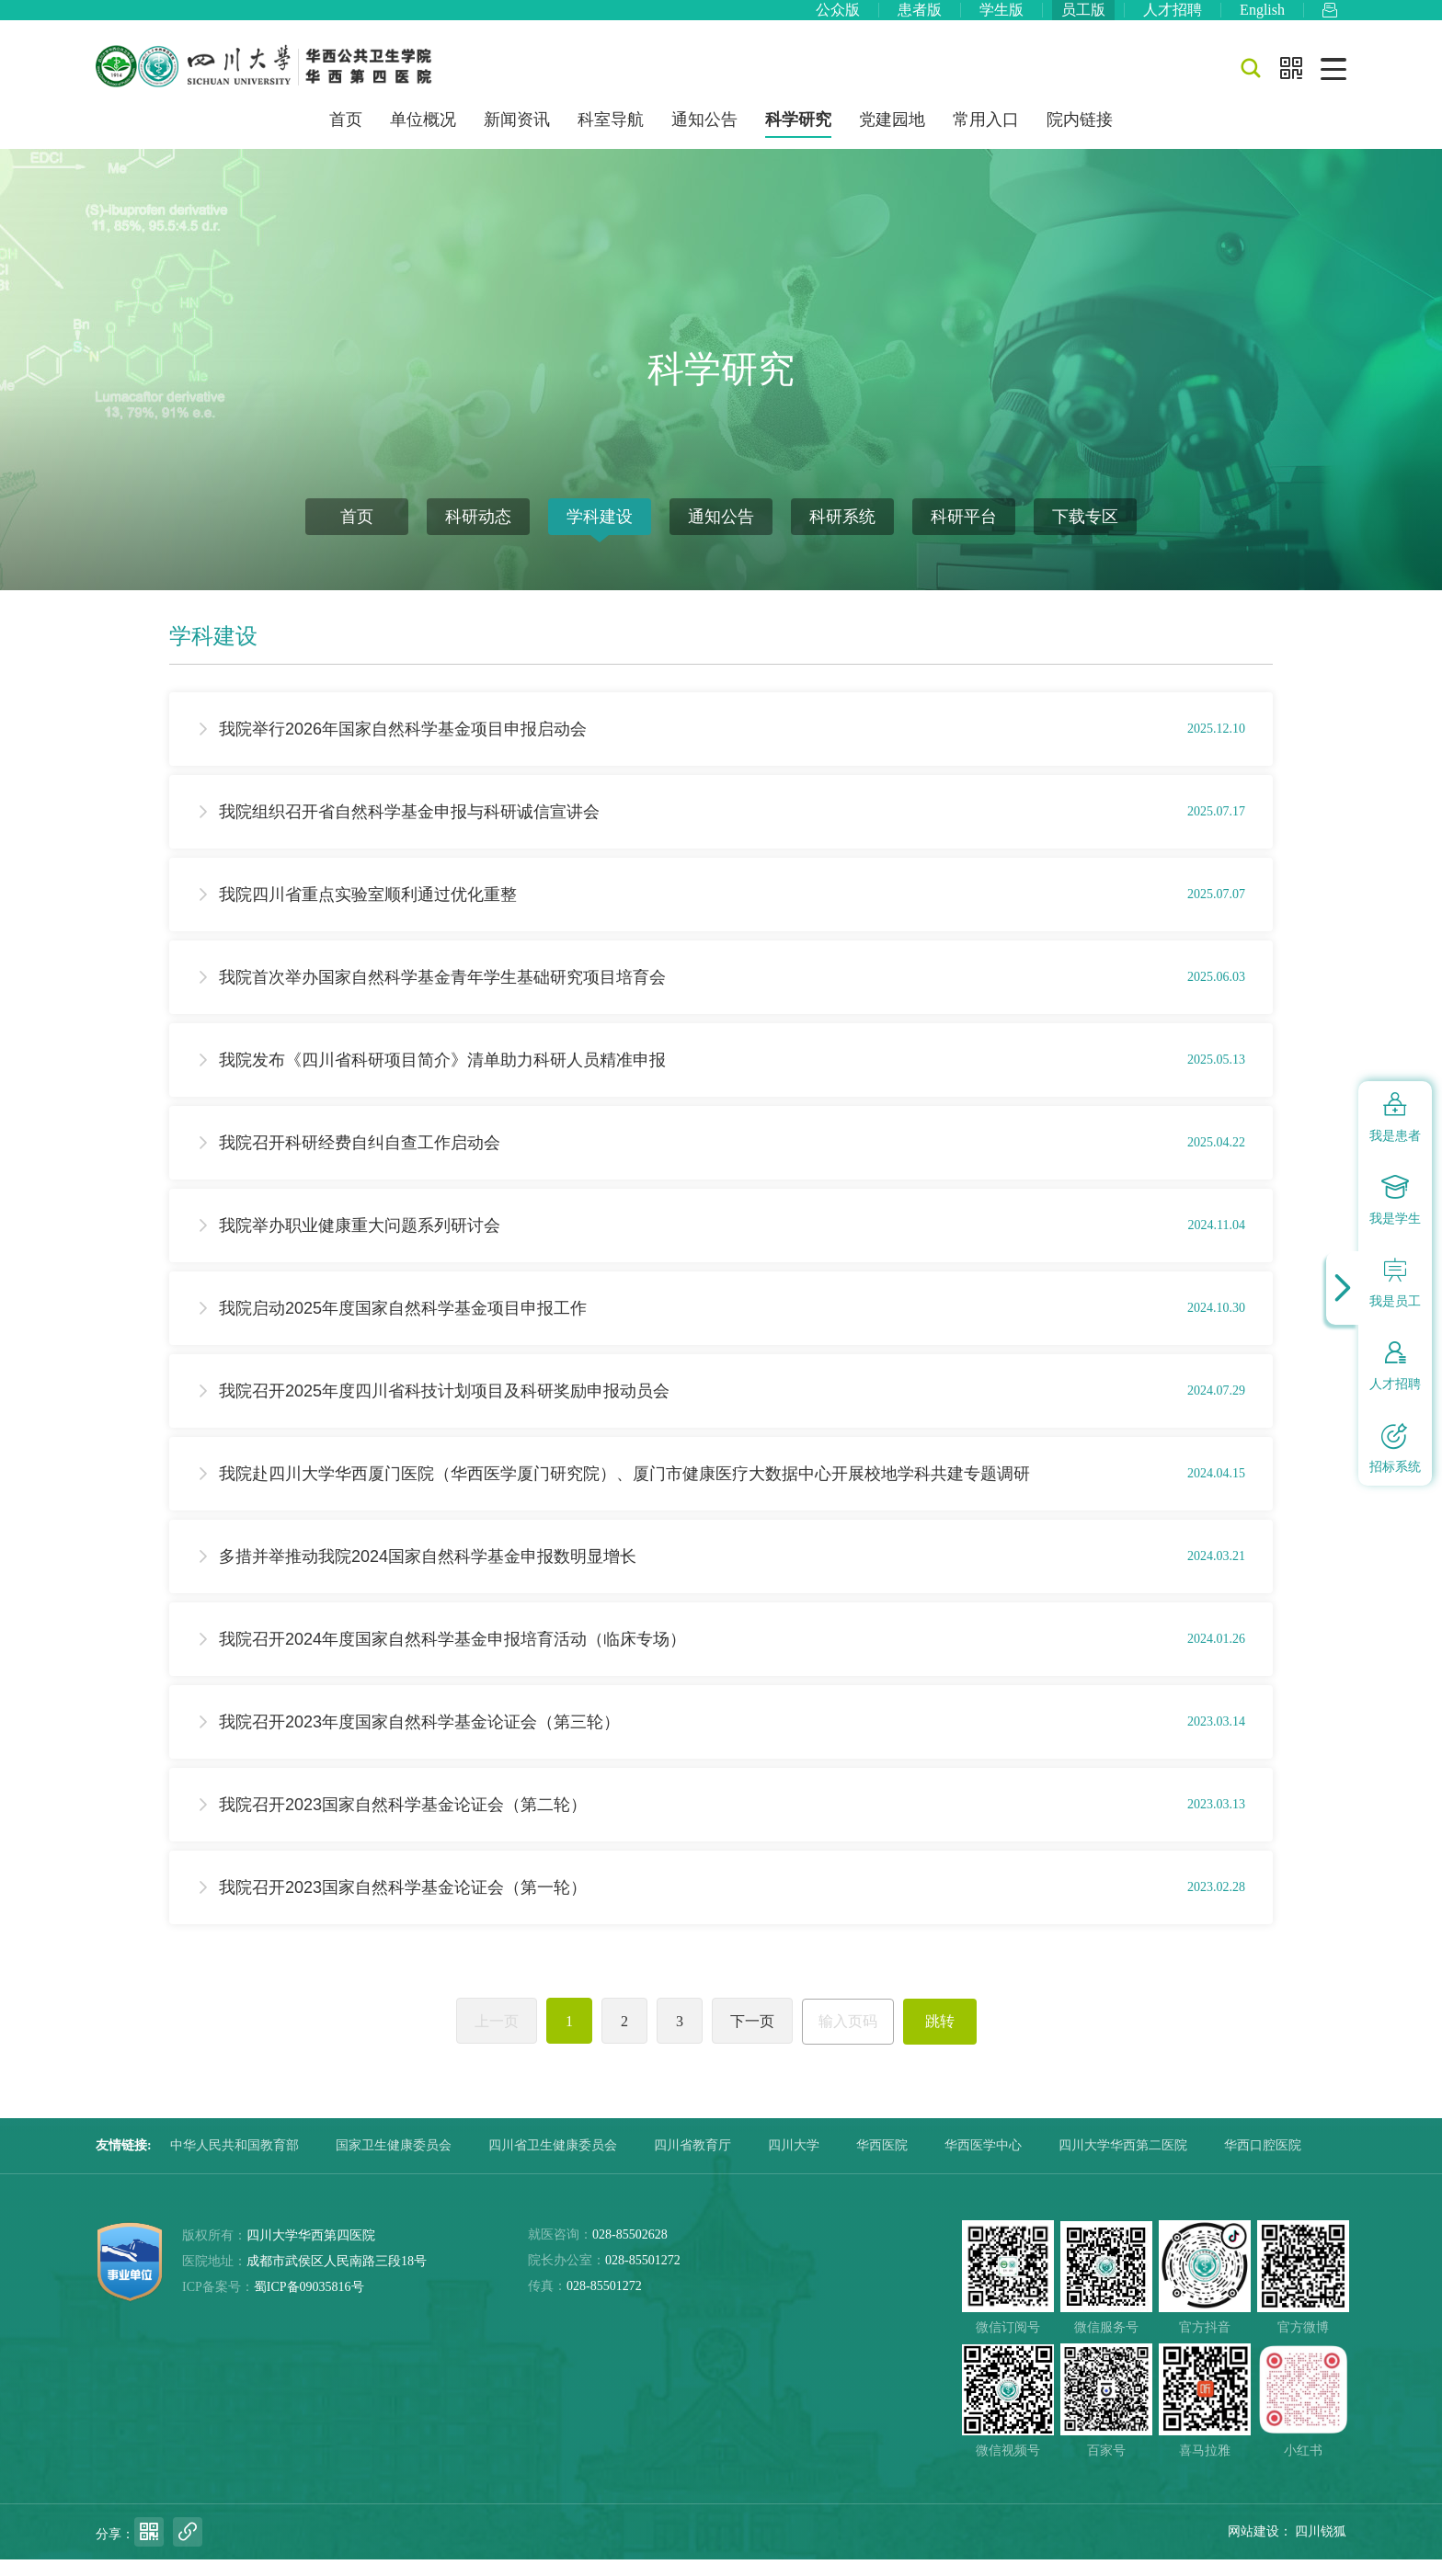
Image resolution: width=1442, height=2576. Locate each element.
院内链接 (1080, 136)
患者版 (920, 18)
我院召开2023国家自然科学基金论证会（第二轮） (403, 1821)
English (1262, 18)
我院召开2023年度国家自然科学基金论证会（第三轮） (419, 1738)
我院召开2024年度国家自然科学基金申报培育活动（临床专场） (452, 1655)
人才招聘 (1172, 18)
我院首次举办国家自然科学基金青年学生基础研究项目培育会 (442, 994)
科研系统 (842, 533)
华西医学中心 (983, 2162)
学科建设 (599, 533)
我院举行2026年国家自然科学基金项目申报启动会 (403, 745)
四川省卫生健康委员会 (552, 2162)
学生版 (1001, 18)
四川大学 (793, 2162)
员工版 (1083, 18)
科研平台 (964, 533)
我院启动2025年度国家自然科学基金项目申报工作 (403, 1324)
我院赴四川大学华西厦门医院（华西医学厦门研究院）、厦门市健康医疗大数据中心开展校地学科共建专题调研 (624, 1490)
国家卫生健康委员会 (394, 2162)
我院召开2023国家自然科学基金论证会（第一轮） (403, 1904)
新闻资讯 (517, 136)
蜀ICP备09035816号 (309, 2303)
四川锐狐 (1320, 2548)
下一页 (752, 2038)
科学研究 (798, 136)
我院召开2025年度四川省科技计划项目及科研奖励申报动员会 (444, 1407)
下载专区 (1085, 533)
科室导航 (611, 136)
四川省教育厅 (692, 2162)
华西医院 (882, 2162)
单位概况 (423, 136)
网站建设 (1253, 2548)
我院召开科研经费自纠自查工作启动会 (359, 1159)
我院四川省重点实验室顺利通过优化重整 (368, 911)
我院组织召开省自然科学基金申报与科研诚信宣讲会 (409, 828)
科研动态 (478, 533)
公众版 (838, 18)
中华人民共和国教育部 (234, 2162)
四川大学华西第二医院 (1123, 2162)
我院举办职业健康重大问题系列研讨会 (359, 1242)
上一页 (497, 2038)
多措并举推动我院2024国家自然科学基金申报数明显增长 (427, 1573)
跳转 (940, 2038)
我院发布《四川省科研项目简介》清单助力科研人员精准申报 (442, 1076)
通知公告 (704, 136)
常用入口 (986, 136)
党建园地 (892, 136)
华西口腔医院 (1262, 2162)
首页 (345, 136)
